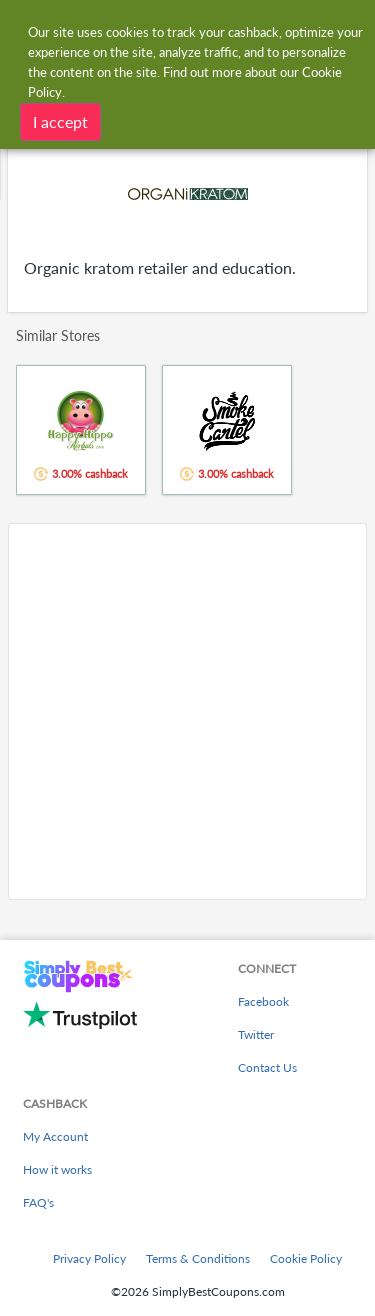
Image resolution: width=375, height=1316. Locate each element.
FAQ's (38, 1202)
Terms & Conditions (198, 1258)
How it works (57, 1169)
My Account (55, 1136)
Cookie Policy (306, 1258)
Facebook (263, 1001)
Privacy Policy (89, 1258)
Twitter (256, 1034)
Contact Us (267, 1067)
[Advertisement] (187, 711)
